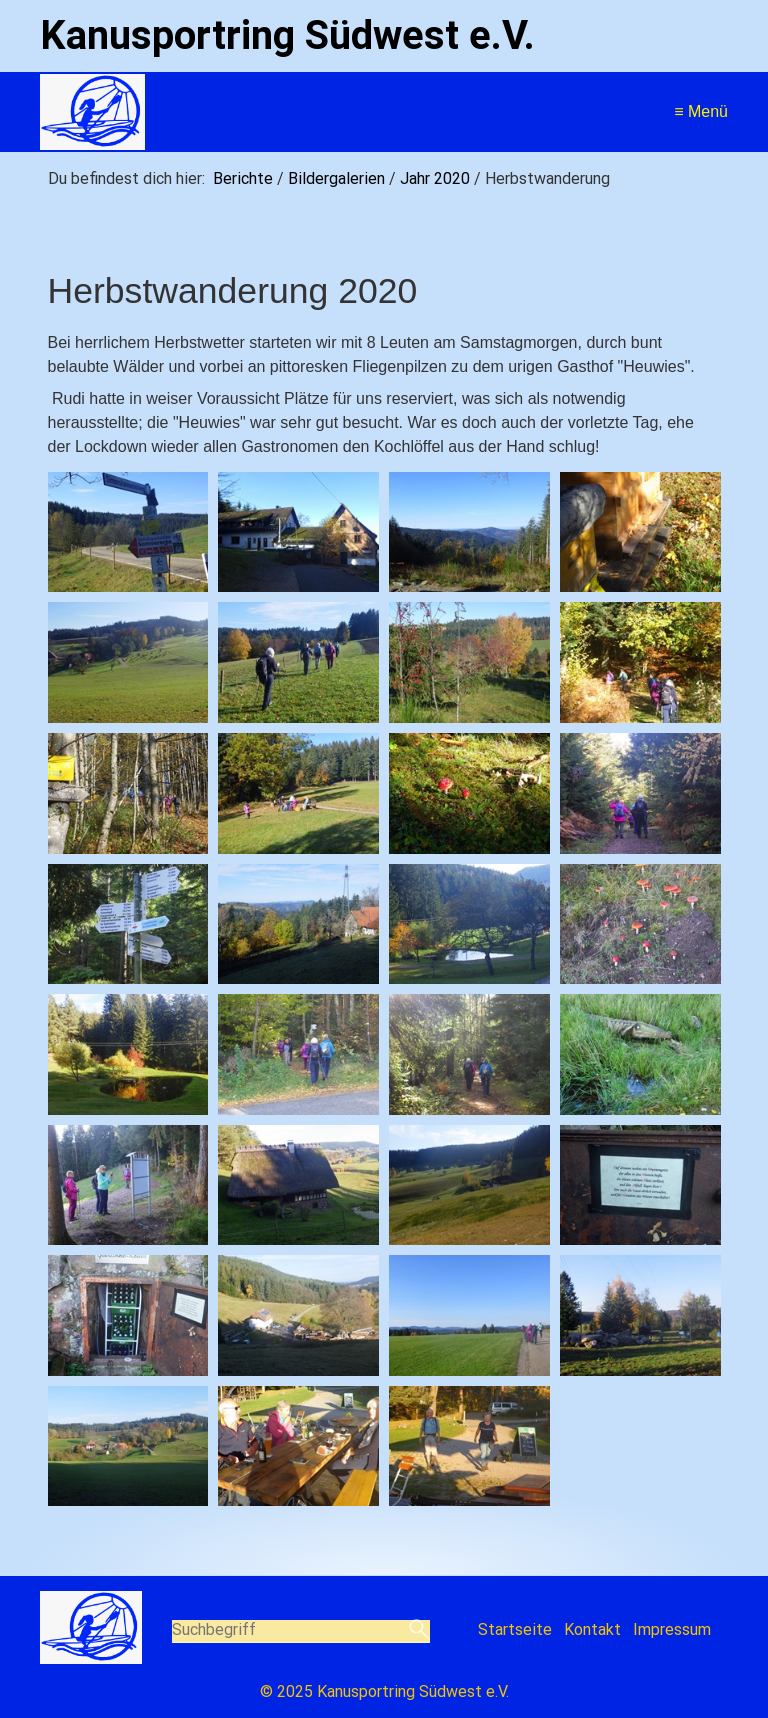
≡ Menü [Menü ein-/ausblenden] (701, 111)
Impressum (672, 1629)
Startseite (515, 1629)
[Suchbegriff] (301, 1631)
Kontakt (592, 1629)
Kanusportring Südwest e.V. (287, 35)
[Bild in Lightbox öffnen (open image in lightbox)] (128, 532)
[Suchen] (419, 1631)
